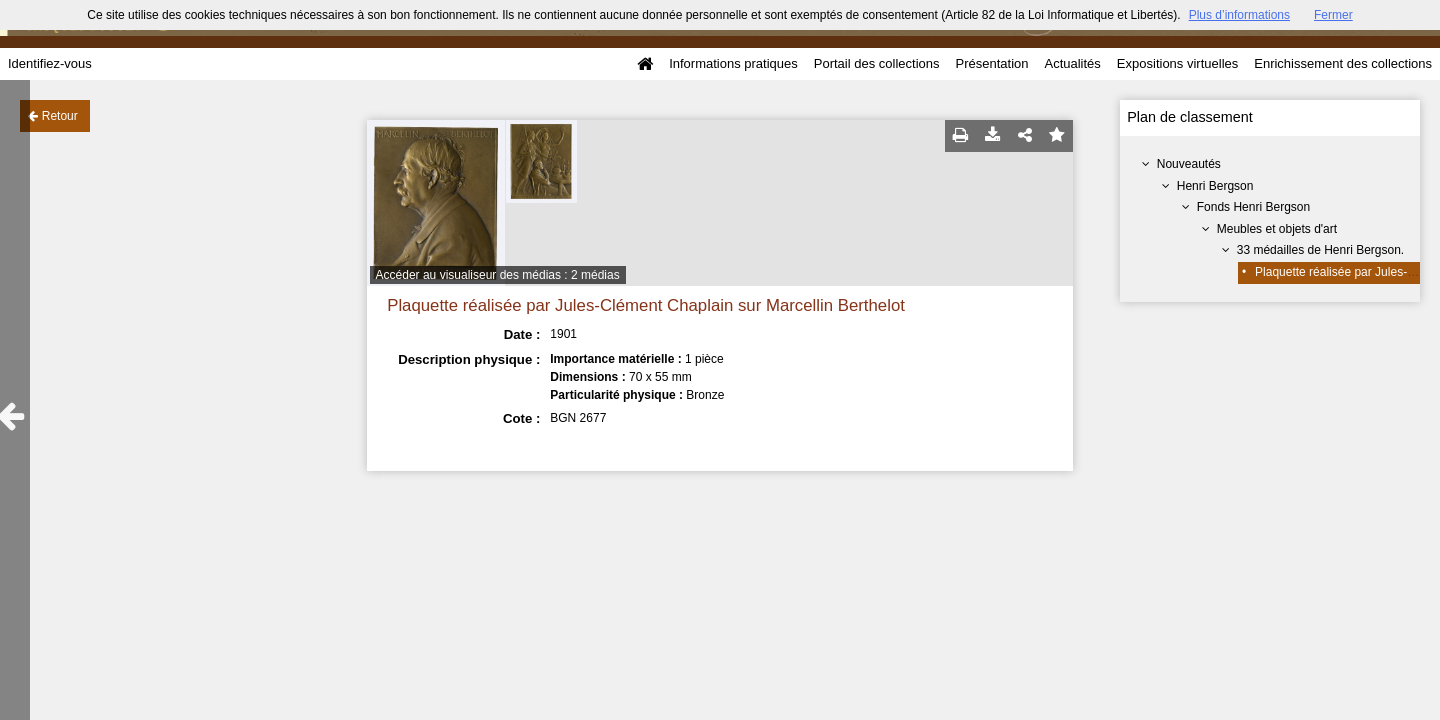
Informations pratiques (733, 63)
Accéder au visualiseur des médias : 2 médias (498, 275)
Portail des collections (877, 63)
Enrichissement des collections (1343, 63)
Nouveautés (1189, 164)
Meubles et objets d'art (1277, 229)
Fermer (1333, 15)
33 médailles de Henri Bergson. (1320, 250)
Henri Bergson (1215, 186)
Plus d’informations (1239, 15)
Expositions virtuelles (1177, 63)
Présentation (991, 63)
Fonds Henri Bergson (1253, 207)
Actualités (1072, 63)
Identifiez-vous (50, 63)
